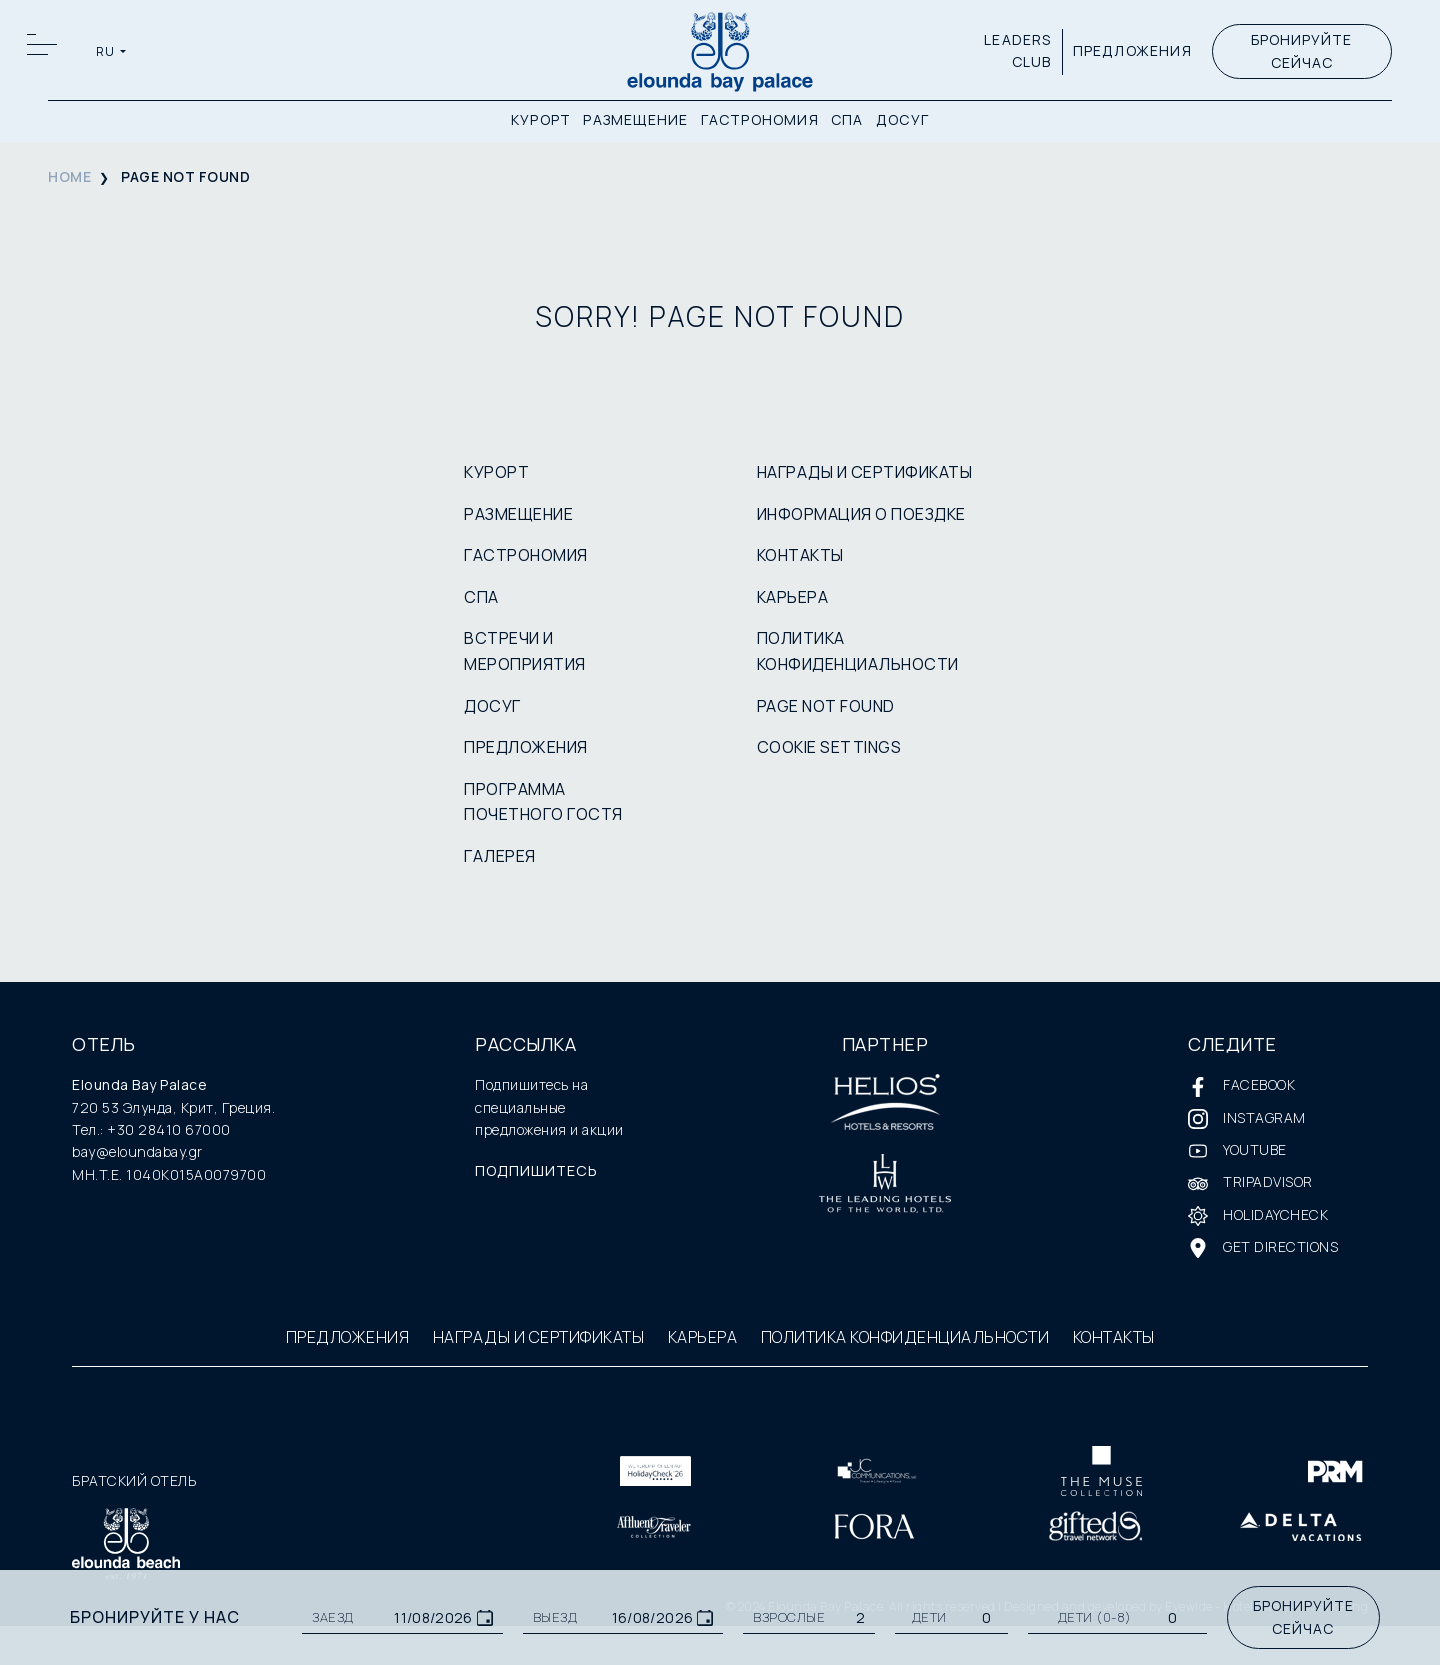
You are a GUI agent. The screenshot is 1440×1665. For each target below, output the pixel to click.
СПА (847, 122)
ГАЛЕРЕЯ (500, 856)
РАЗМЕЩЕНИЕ (635, 122)
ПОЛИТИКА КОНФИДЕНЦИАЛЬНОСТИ (905, 1337)
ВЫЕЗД (555, 1617)
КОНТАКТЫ (800, 555)
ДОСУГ (902, 122)
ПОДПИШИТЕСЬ (542, 1172)
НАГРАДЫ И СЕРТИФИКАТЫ (865, 472)
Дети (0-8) (1095, 1617)
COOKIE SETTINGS (829, 747)
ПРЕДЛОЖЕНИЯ (1128, 53)
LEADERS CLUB (1014, 53)
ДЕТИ (929, 1617)
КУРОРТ (541, 122)
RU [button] (108, 54)
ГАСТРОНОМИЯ (760, 122)
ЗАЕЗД (333, 1617)
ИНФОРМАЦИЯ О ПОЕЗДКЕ (861, 514)
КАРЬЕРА (793, 597)
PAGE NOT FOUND (826, 706)
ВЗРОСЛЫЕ (789, 1617)
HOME (69, 176)
